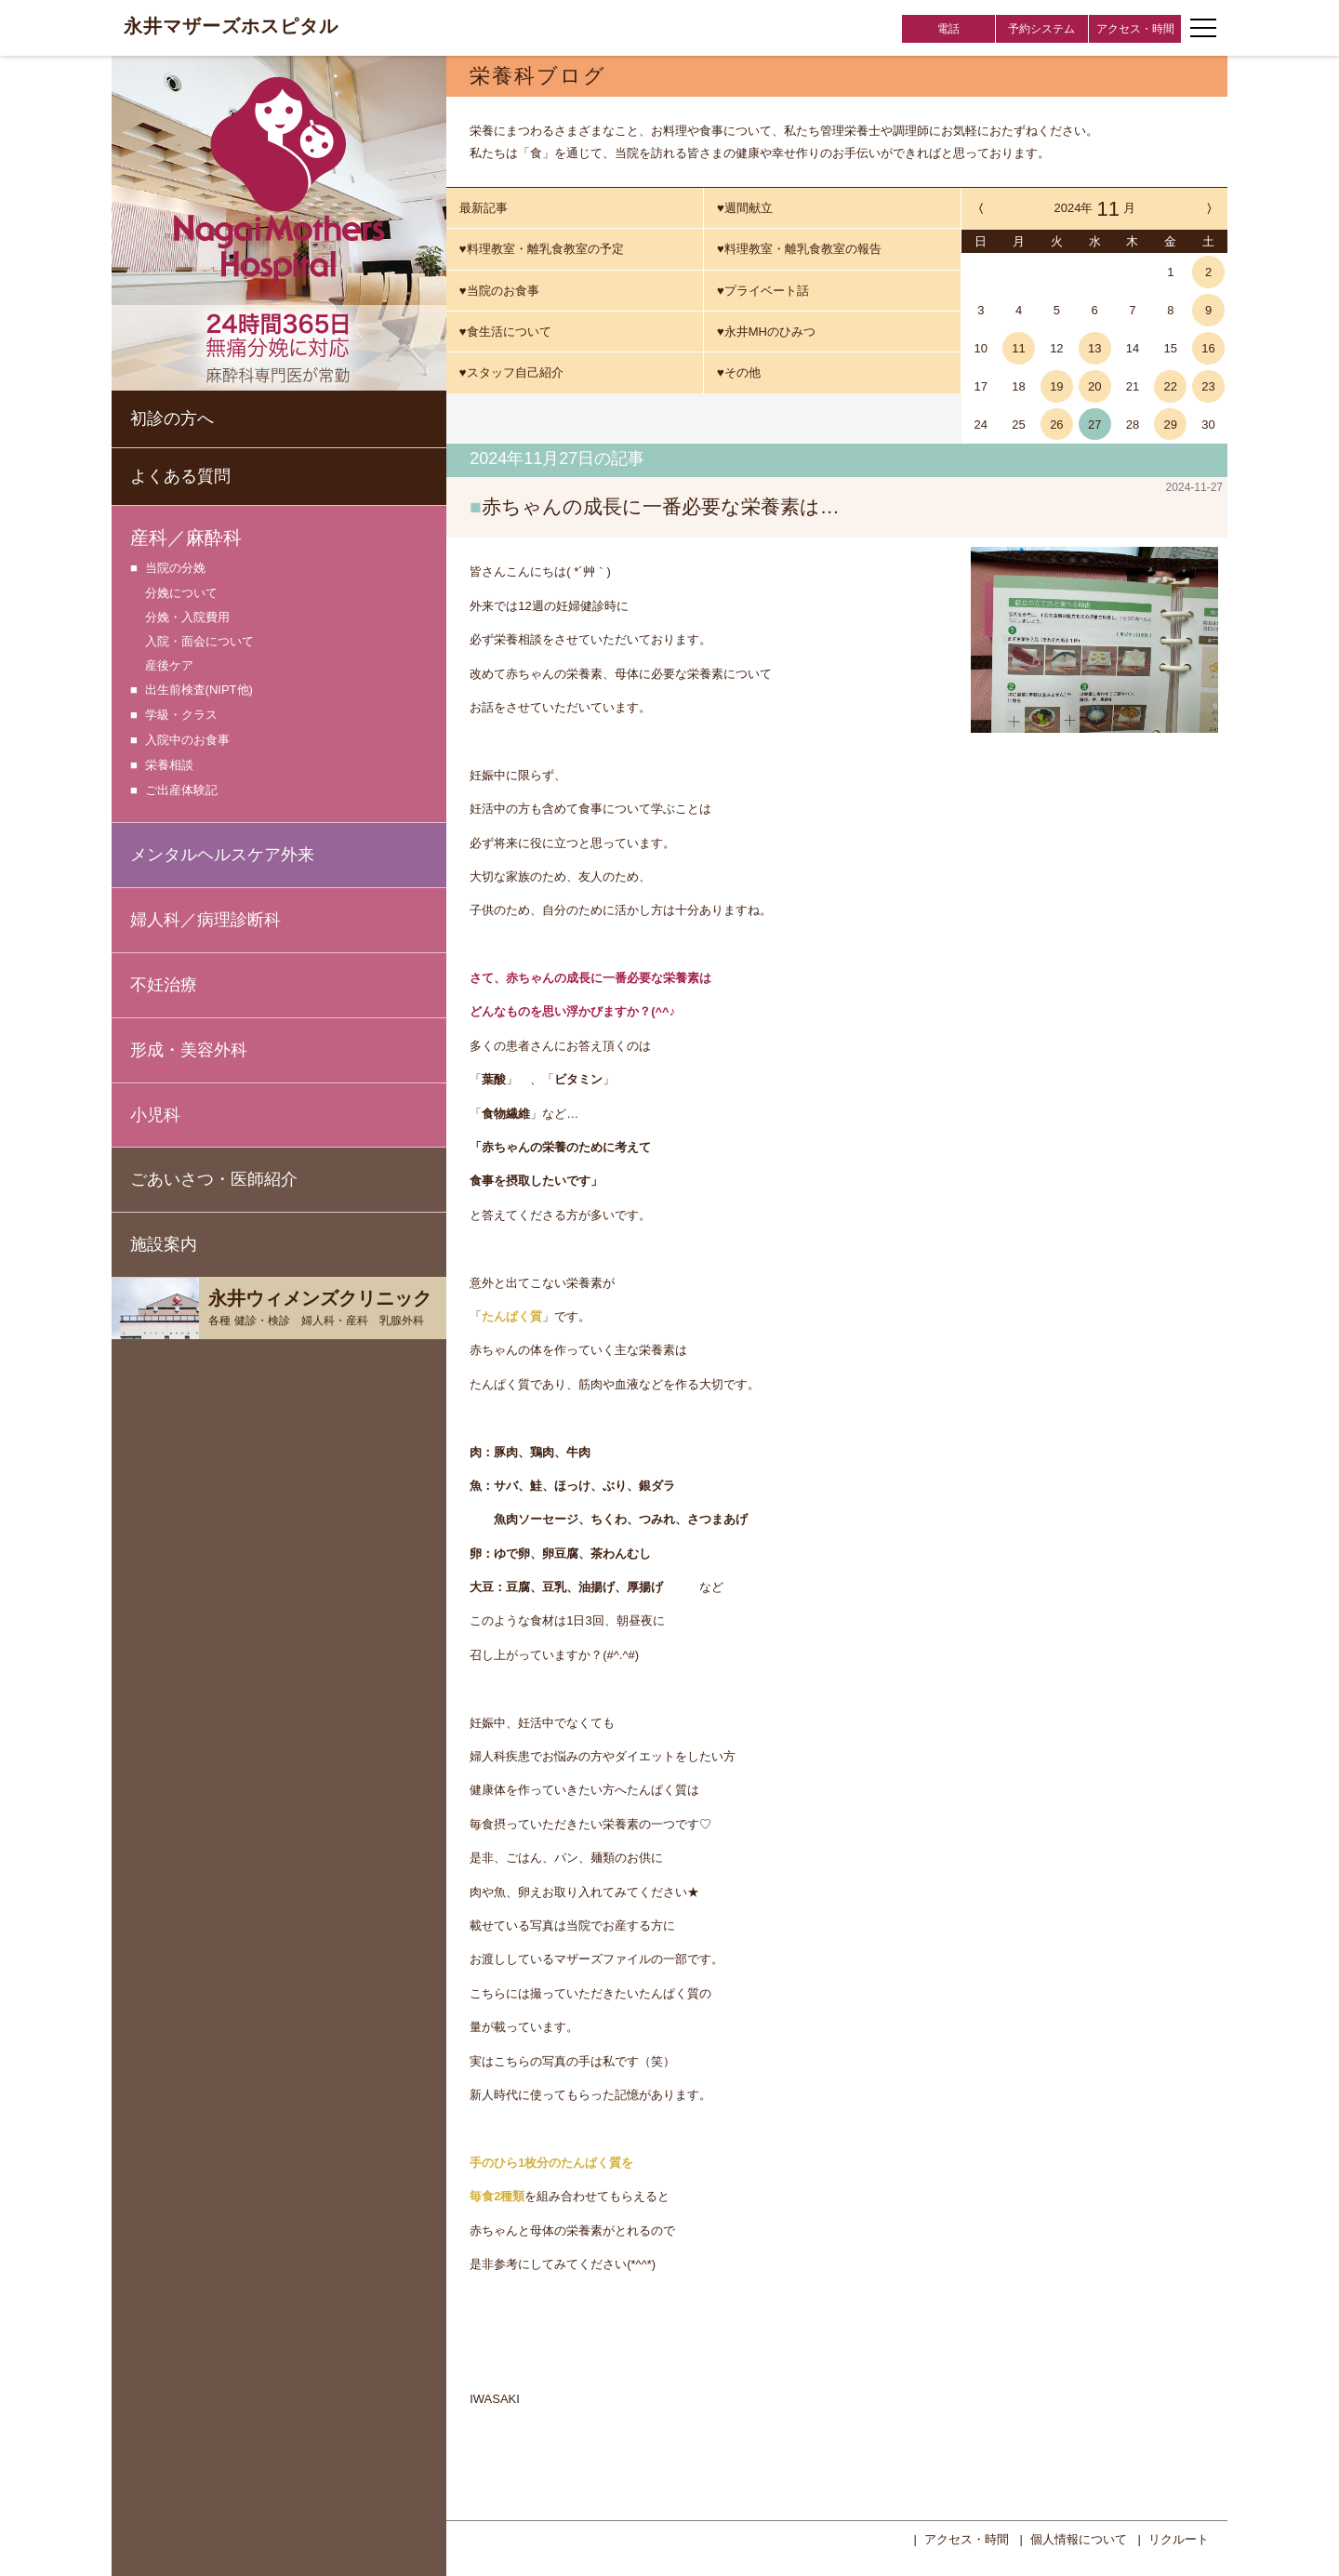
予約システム (1041, 28)
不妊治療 (163, 985)
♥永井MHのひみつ (766, 332)
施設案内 (163, 1244)
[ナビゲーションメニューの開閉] (1203, 27)
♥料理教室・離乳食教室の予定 (541, 249)
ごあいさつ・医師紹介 (214, 1179)
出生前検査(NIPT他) (199, 690)
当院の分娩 (175, 569)
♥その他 (739, 372)
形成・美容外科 (188, 1050)
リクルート (1178, 2537)
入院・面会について (199, 641)
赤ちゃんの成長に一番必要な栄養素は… (661, 506)
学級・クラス (181, 716)
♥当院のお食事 (499, 291)
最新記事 (483, 208)
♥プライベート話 (763, 291)
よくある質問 (180, 476)
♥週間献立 (745, 208)
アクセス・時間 (1135, 28)
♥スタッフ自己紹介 (511, 372)
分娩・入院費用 (187, 617)
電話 (948, 28)
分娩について (181, 593)
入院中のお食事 (187, 741)
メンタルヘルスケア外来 (222, 854)
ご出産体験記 (181, 791)
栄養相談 (169, 766)
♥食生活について (505, 332)
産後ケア (169, 665)
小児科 (155, 1115)
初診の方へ (172, 418)
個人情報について (1078, 2537)
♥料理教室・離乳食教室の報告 (799, 249)
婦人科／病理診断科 (205, 919)
